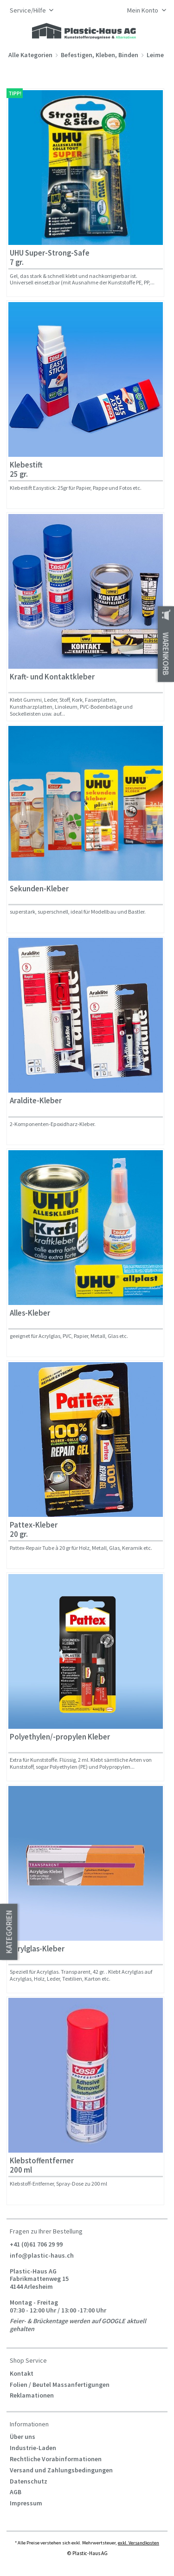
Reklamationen (32, 2395)
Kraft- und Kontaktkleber (52, 677)
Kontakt (21, 2373)
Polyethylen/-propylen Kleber (60, 1737)
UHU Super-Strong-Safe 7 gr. (50, 257)
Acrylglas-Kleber (37, 1949)
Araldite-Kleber (36, 1101)
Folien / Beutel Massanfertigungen (60, 2384)
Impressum (26, 2503)
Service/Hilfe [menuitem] (28, 10)
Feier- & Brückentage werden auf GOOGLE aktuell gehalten (78, 2325)
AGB (15, 2492)
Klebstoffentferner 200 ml (42, 2165)
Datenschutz (28, 2481)
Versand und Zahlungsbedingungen (61, 2470)
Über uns (22, 2436)
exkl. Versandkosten (138, 2543)
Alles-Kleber (30, 1313)
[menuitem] (144, 11)
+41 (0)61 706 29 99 (36, 2244)
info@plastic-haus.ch (42, 2255)
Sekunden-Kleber (39, 889)
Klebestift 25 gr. (26, 469)
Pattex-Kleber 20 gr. (34, 1529)
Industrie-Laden (33, 2448)
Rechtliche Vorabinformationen (56, 2459)
